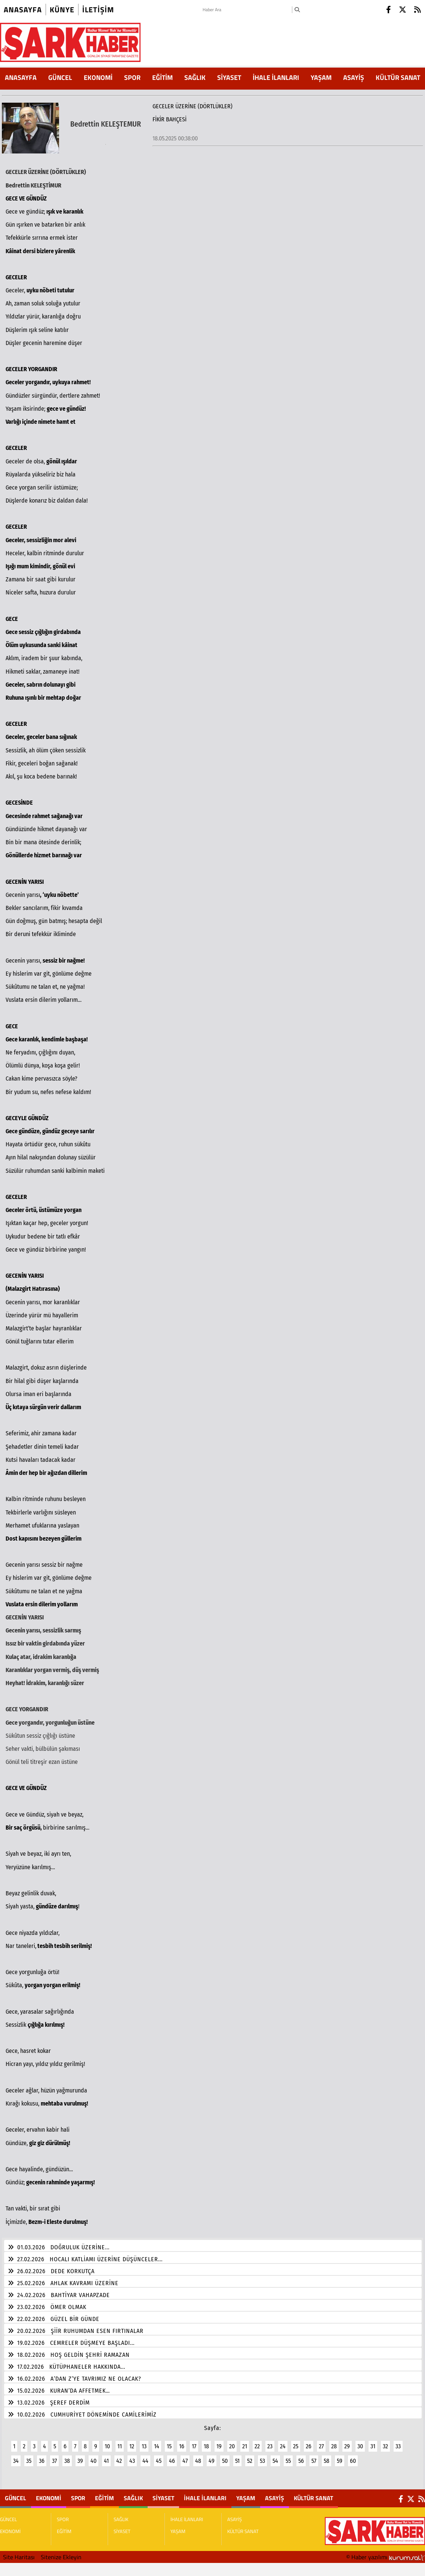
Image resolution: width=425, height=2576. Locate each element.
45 (158, 2456)
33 (398, 2441)
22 (257, 2441)
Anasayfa (23, 9)
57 (313, 2456)
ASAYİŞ (353, 77)
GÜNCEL (60, 77)
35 (28, 2456)
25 (295, 2441)
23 (269, 2441)
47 (185, 2456)
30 (360, 2441)
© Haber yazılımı (385, 2552)
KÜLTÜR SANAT (398, 77)
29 (347, 2441)
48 (198, 2456)
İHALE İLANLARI (276, 77)
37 (54, 2456)
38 (67, 2456)
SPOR (132, 77)
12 (131, 2441)
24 (283, 2441)
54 (275, 2456)
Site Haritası (19, 2552)
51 (237, 2456)
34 (16, 2456)
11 (119, 2441)
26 (308, 2441)
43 (132, 2456)
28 (334, 2441)
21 (244, 2441)
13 (144, 2441)
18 (206, 2441)
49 (212, 2456)
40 (93, 2456)
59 (339, 2456)
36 (41, 2456)
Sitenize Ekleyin (61, 2552)
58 (326, 2456)
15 (169, 2441)
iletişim (98, 9)
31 (372, 2441)
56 (301, 2456)
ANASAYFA (21, 77)
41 (106, 2456)
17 (194, 2441)
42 (119, 2456)
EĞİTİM (162, 77)
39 (80, 2456)
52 (249, 2456)
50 (225, 2456)
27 (321, 2441)
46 (172, 2456)
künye (62, 9)
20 (232, 2441)
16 (181, 2441)
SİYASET (229, 77)
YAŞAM (321, 77)
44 (145, 2456)
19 (219, 2441)
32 (385, 2441)
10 (107, 2441)
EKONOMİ (98, 77)
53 (262, 2456)
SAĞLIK (195, 77)
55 (288, 2456)
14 (156, 2441)
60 (353, 2456)
